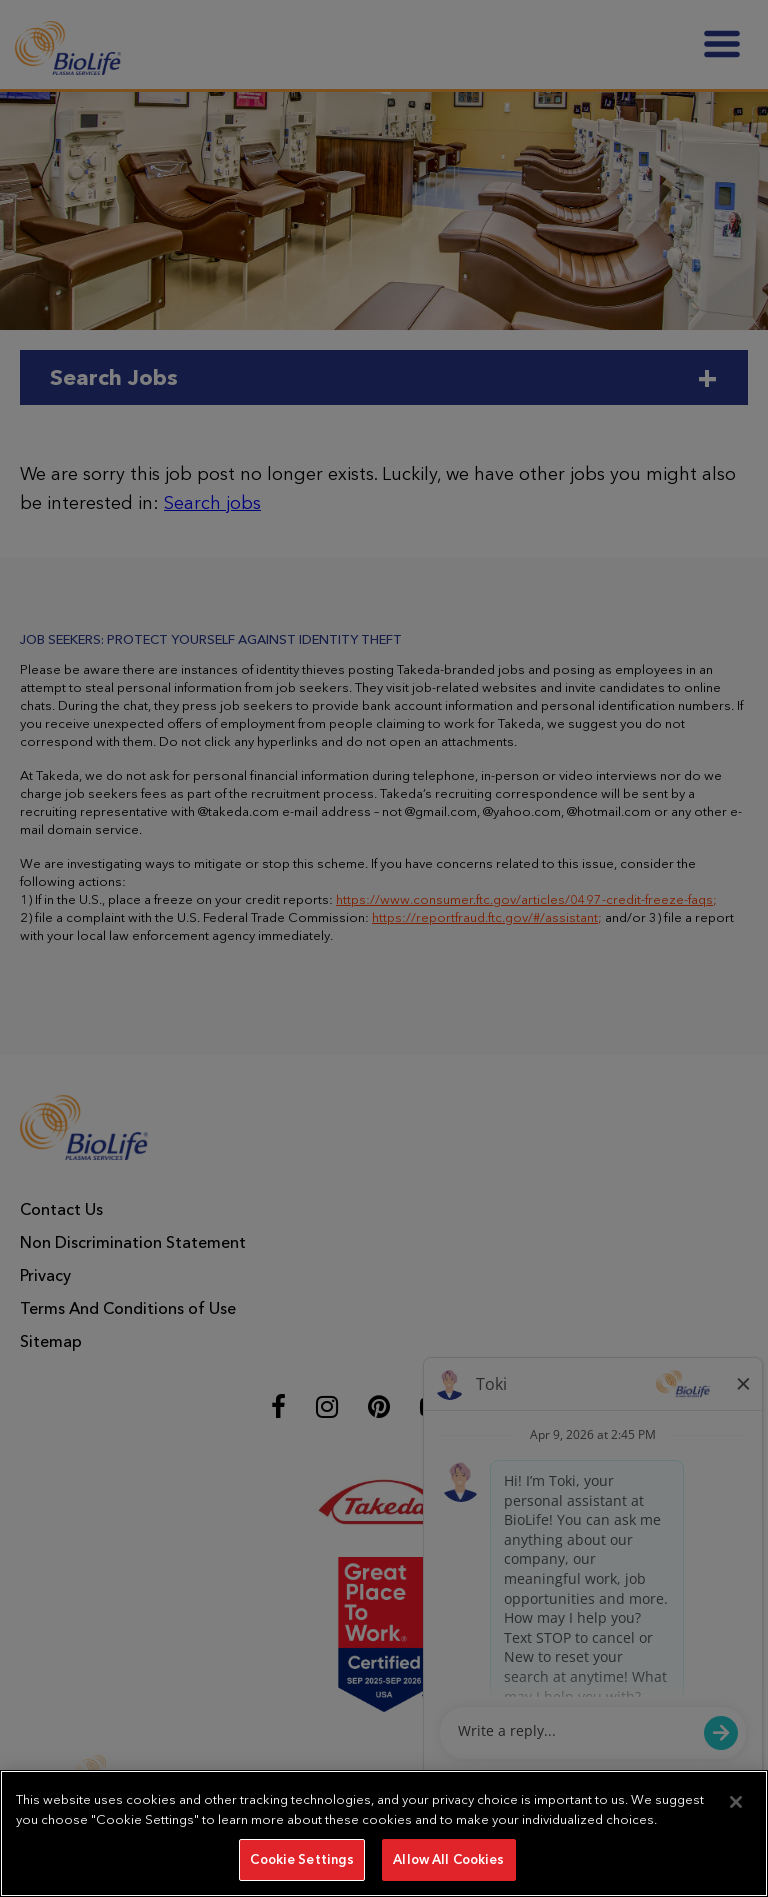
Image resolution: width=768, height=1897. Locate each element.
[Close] (736, 1802)
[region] (384, 1833)
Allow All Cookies (448, 1859)
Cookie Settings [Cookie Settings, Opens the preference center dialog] (302, 1859)
